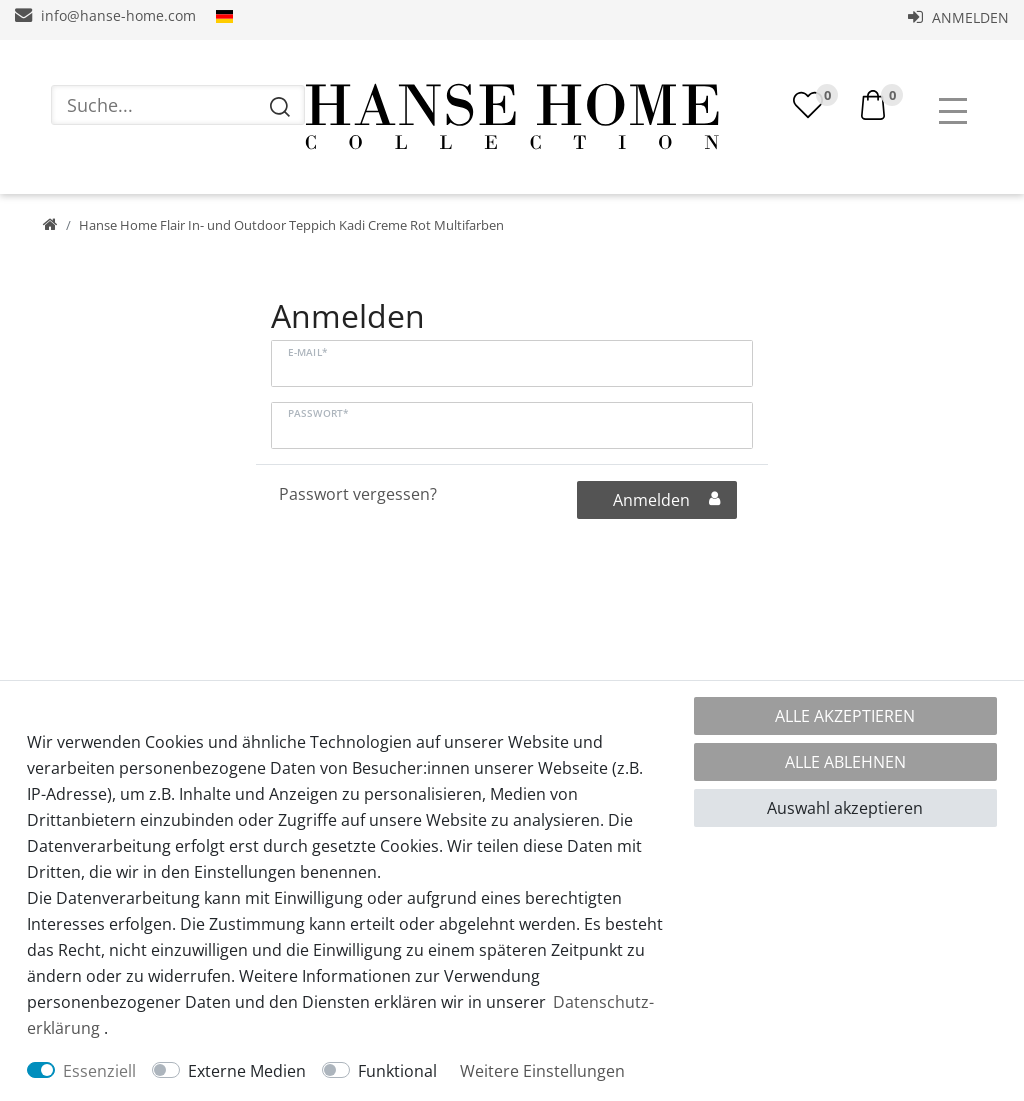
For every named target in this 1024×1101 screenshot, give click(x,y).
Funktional (397, 1071)
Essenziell (99, 1071)
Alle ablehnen (845, 762)
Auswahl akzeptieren (845, 808)
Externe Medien (247, 1071)
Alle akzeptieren (845, 716)
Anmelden (958, 17)
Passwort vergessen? (358, 494)
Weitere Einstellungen (542, 1071)
